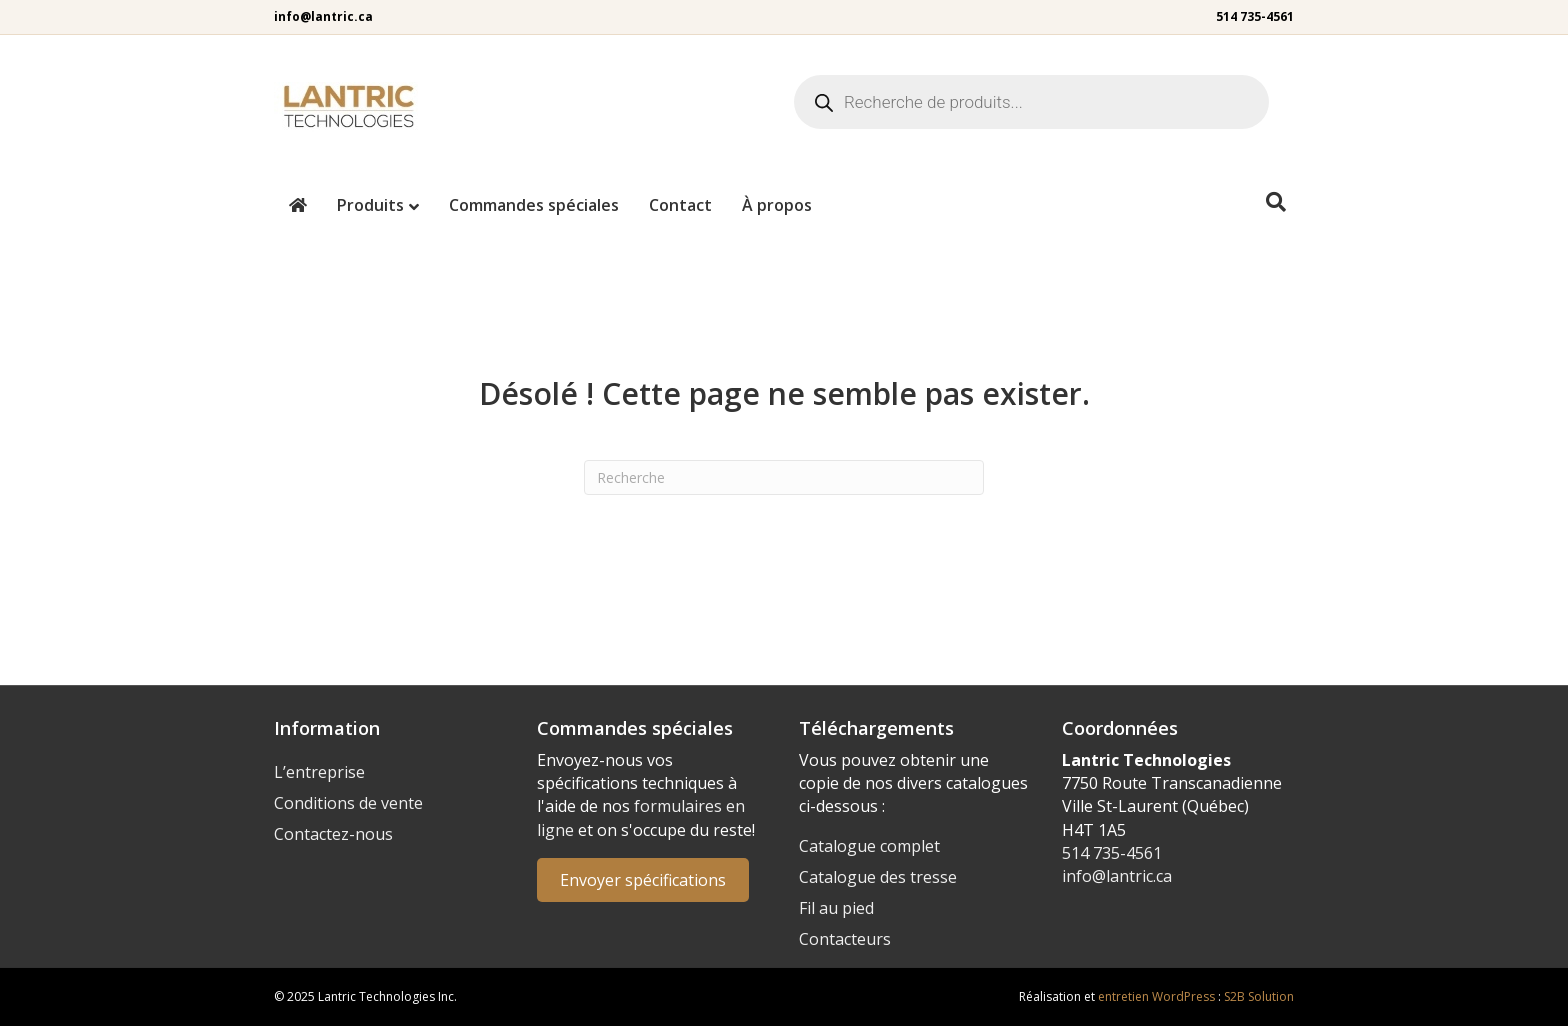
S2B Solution (1259, 996)
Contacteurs (845, 939)
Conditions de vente (348, 803)
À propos (777, 205)
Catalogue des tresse (878, 877)
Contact (680, 205)
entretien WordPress (1156, 996)
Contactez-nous (333, 834)
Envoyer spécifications (643, 880)
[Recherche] (1276, 202)
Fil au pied (836, 908)
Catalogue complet (869, 846)
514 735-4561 (1255, 16)
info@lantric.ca (323, 16)
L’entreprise (319, 772)
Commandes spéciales (534, 205)
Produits (370, 205)
